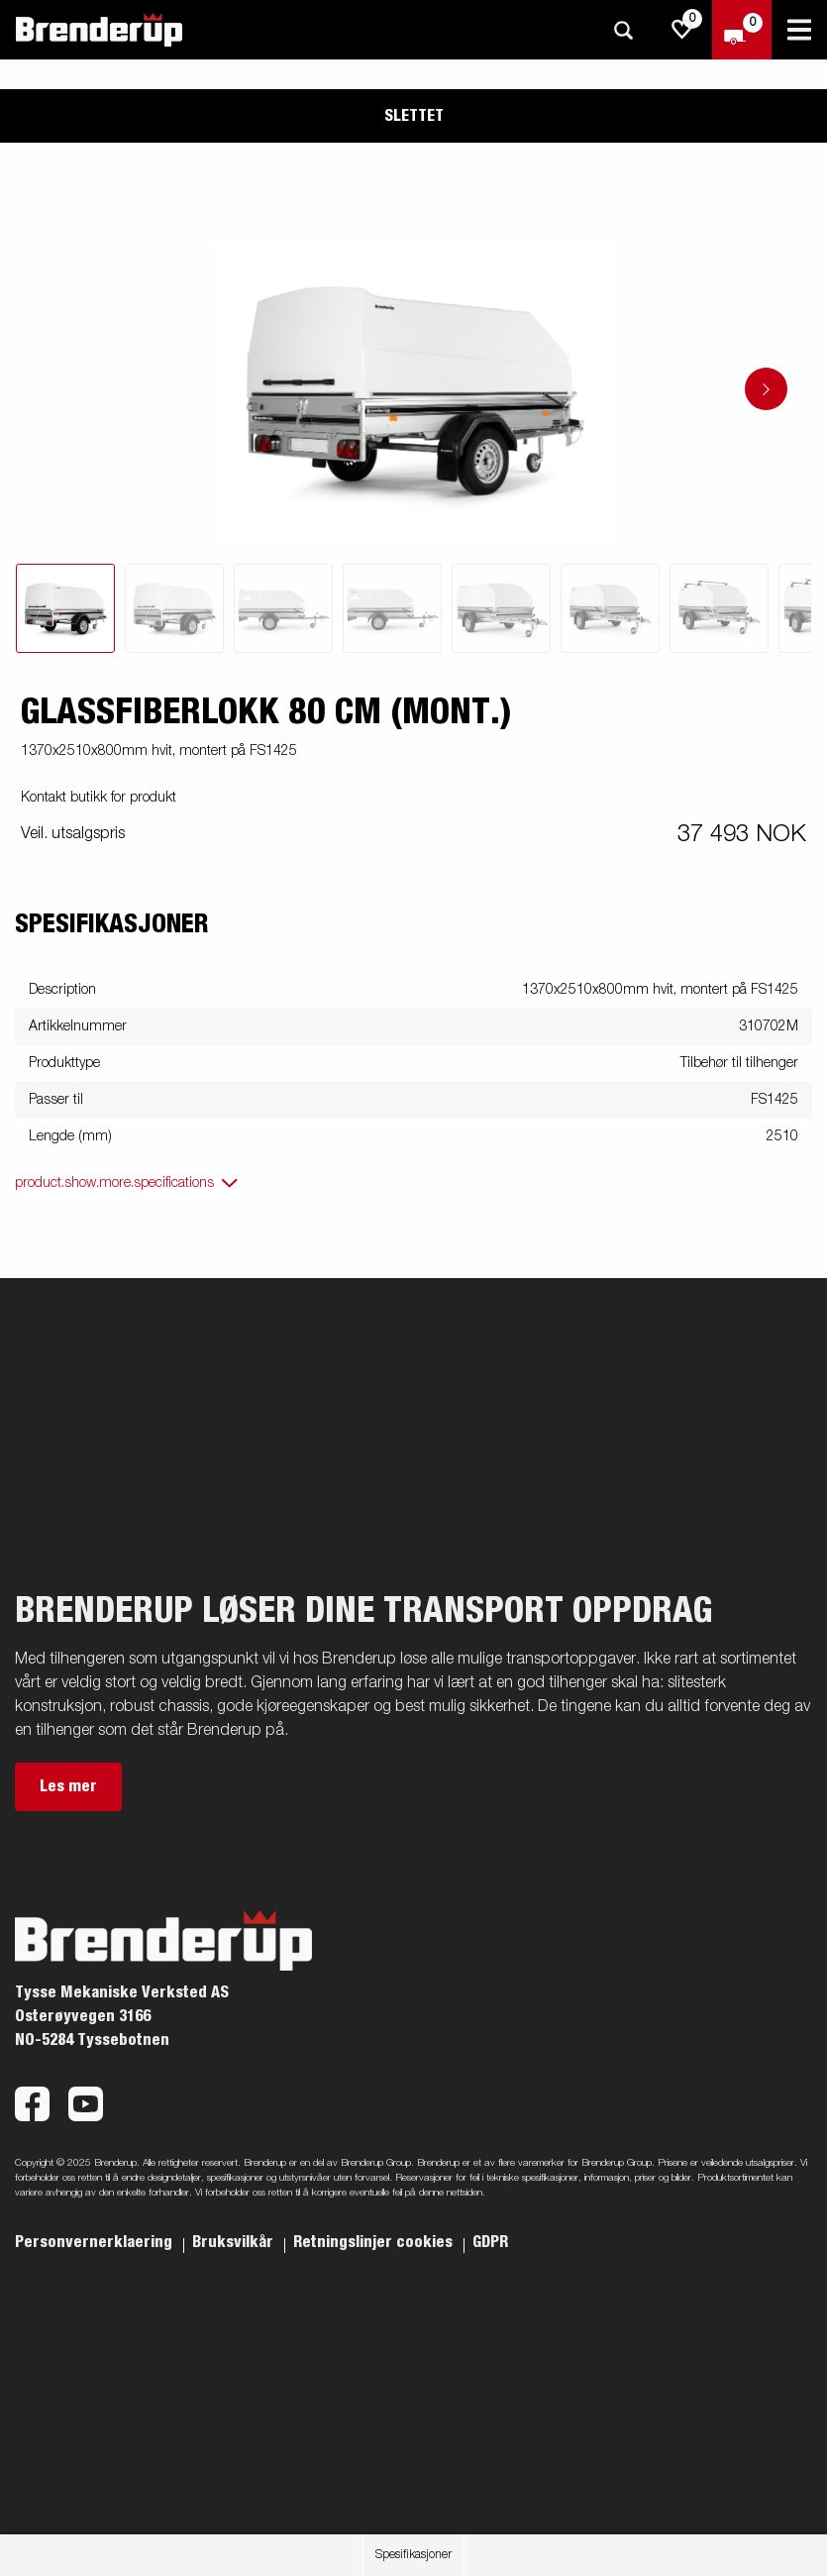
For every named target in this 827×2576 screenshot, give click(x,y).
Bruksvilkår (234, 2242)
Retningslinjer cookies (375, 2242)
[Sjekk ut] (742, 29)
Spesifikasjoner (413, 2555)
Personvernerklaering (95, 2242)
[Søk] (623, 30)
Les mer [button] (68, 1786)
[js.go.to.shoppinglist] (682, 29)
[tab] (65, 608)
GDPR (490, 2242)
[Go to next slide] (766, 389)
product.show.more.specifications (114, 1183)
